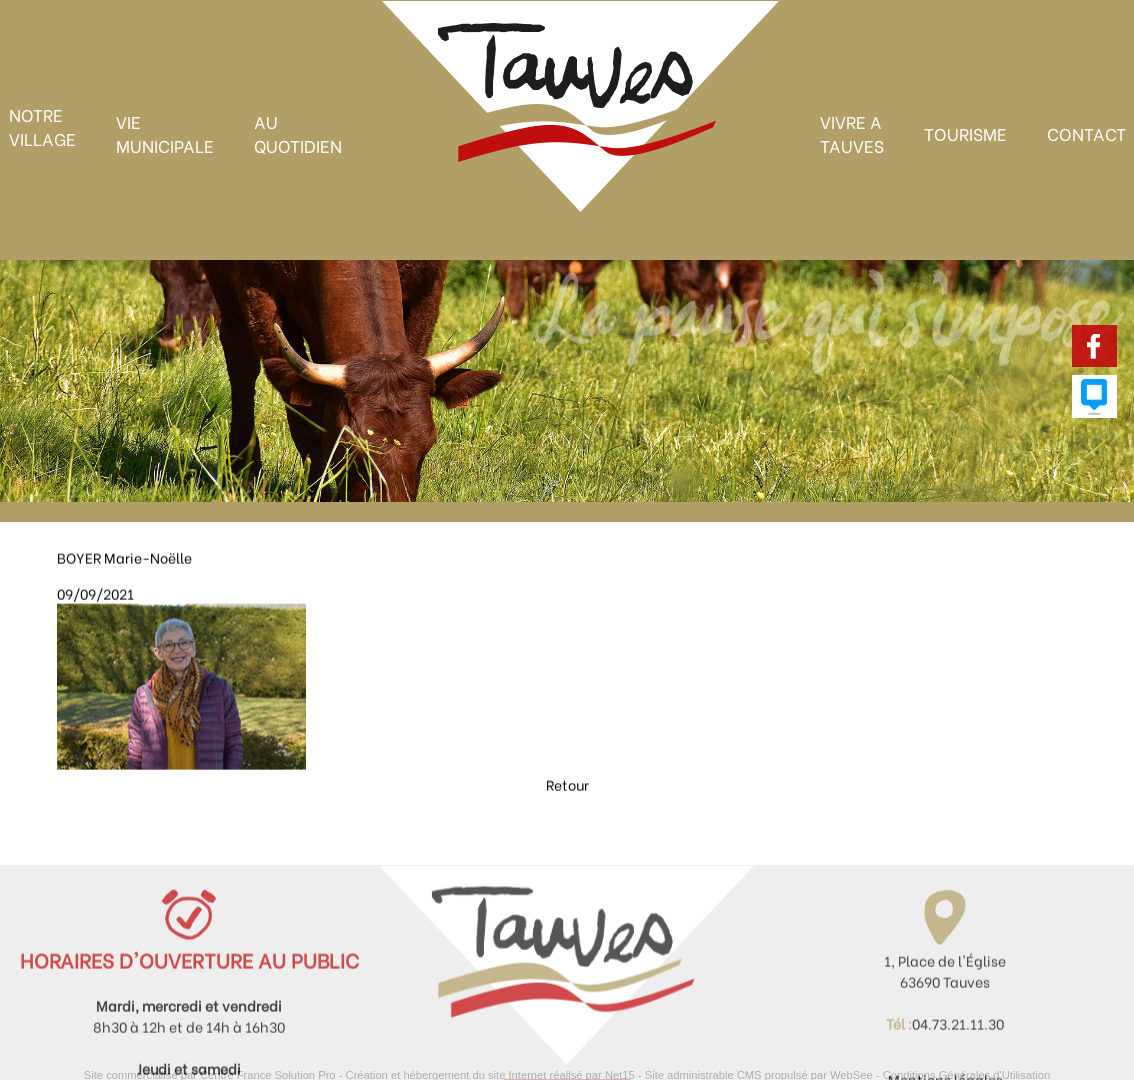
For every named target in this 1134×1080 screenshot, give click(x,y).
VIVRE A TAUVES (852, 133)
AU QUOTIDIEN (298, 133)
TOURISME (965, 133)
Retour (567, 810)
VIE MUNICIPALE (165, 133)
